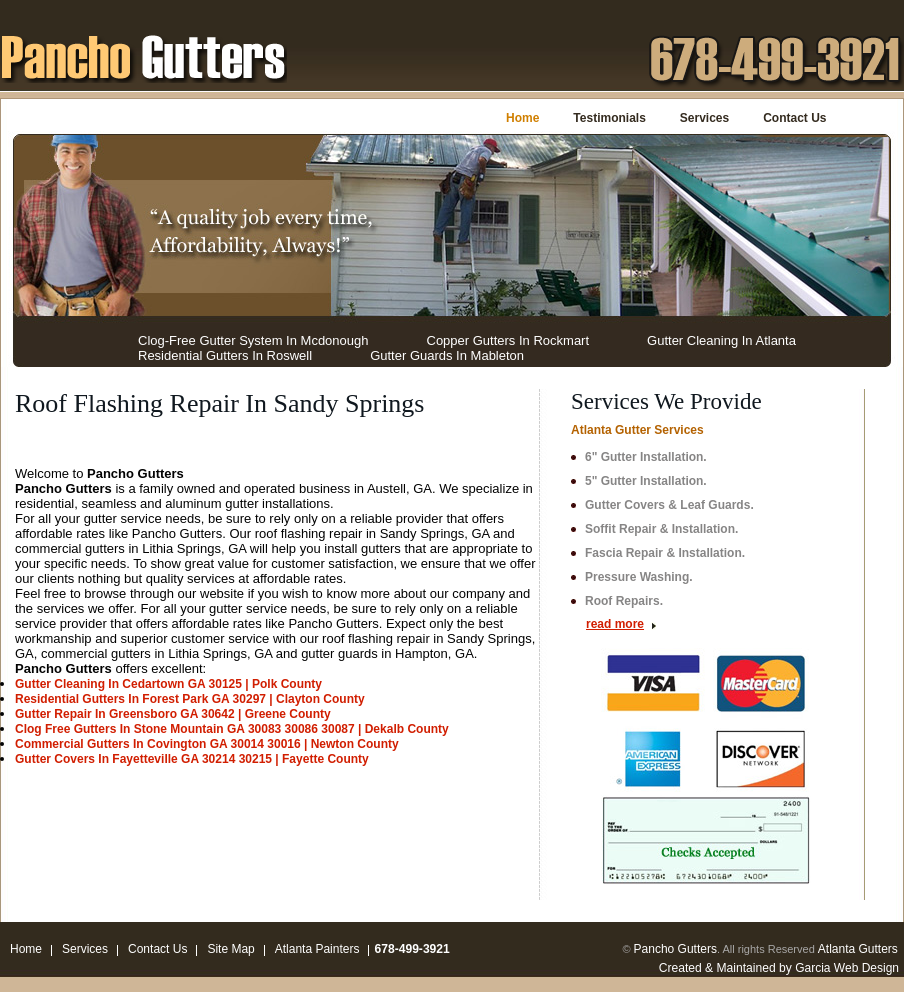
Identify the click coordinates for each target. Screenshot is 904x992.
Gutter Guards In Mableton (447, 355)
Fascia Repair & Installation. (665, 553)
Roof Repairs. (624, 601)
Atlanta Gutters (858, 949)
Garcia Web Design (847, 968)
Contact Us (794, 118)
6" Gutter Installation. (646, 457)
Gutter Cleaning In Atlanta (721, 340)
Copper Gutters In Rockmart (508, 340)
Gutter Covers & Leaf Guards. (669, 505)
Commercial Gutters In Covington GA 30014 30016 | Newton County (207, 744)
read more (615, 624)
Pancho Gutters (675, 949)
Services (704, 118)
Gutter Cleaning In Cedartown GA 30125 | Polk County (168, 684)
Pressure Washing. (639, 577)
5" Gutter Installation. (646, 481)
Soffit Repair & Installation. (661, 529)
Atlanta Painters (317, 949)
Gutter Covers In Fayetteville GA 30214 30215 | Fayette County (192, 759)
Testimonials (609, 118)
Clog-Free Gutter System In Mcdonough (253, 340)
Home (522, 118)
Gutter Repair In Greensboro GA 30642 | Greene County (173, 714)
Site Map (230, 949)
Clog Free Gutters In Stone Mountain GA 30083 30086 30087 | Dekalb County (232, 729)
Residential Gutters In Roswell (225, 355)
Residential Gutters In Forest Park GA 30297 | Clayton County (190, 699)
